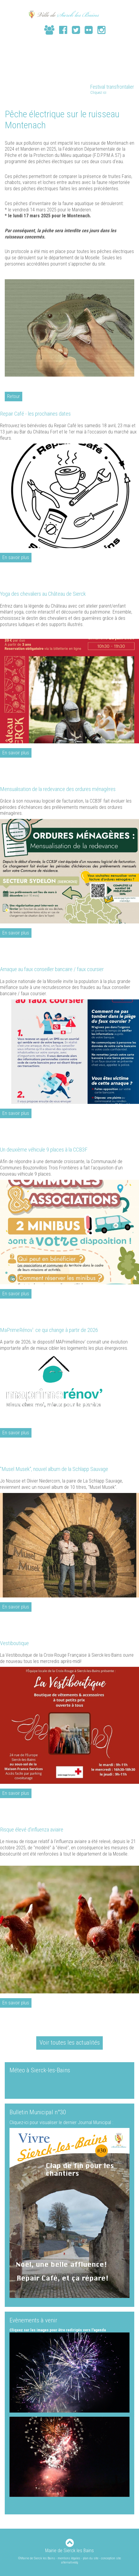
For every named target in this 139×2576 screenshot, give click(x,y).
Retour (13, 396)
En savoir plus (15, 557)
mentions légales (69, 2558)
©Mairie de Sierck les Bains (36, 2558)
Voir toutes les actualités (70, 2042)
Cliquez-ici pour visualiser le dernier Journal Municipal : (61, 2122)
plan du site (90, 2558)
